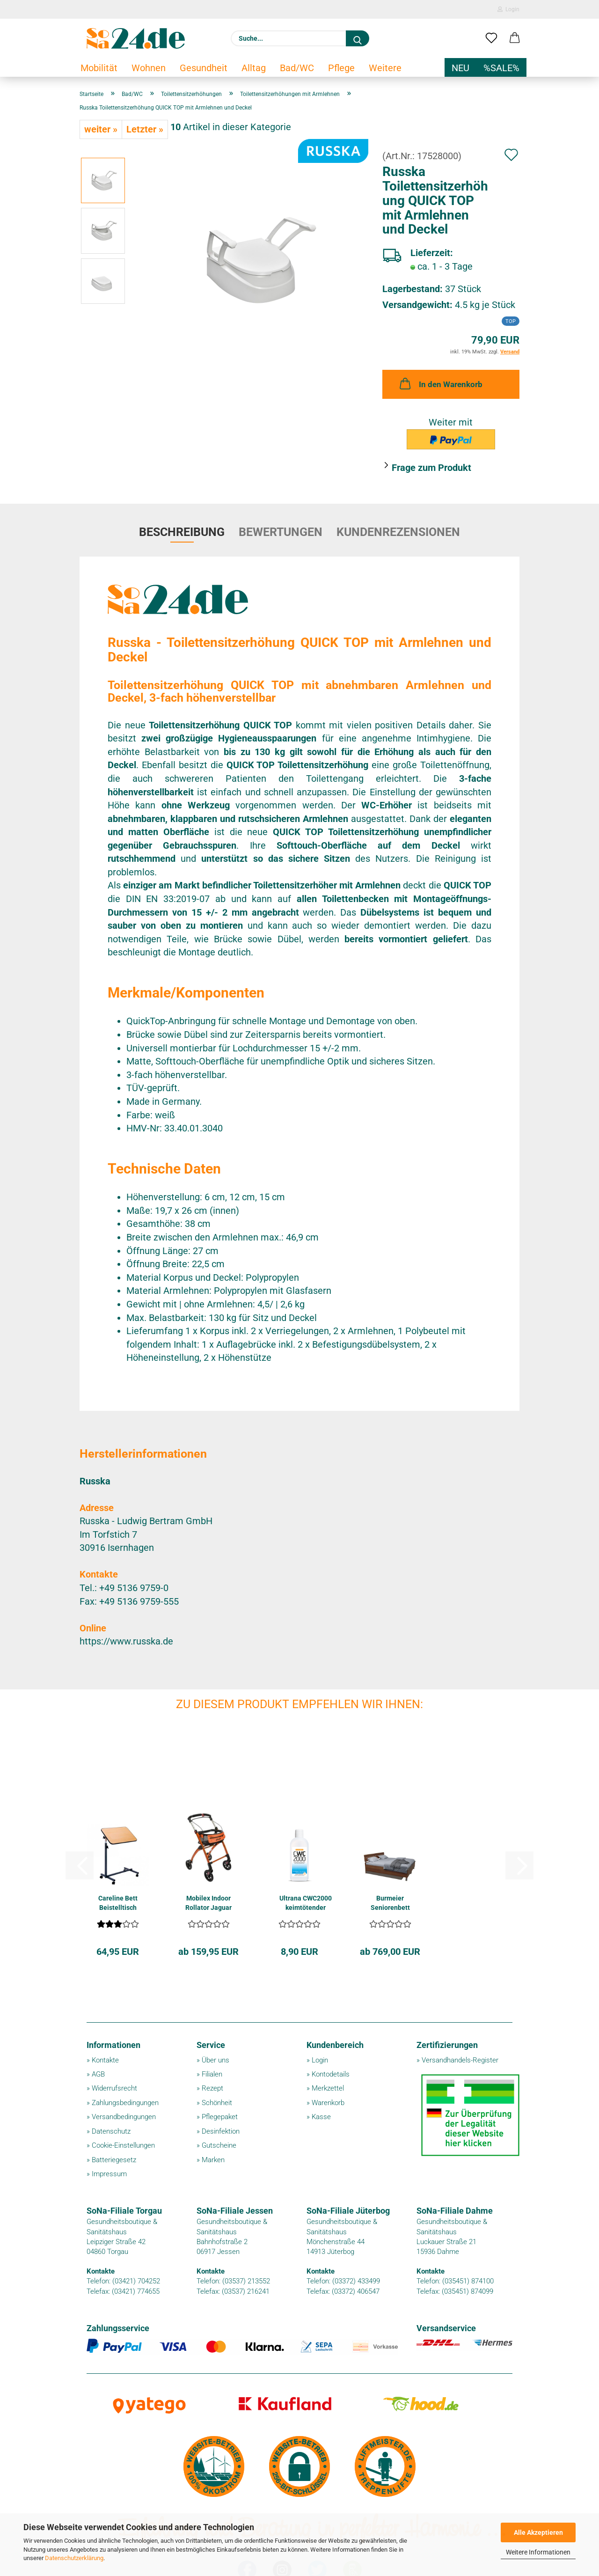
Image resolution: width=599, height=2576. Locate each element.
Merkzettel (328, 2088)
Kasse (321, 2117)
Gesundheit (203, 67)
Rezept (212, 2088)
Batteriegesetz (114, 2160)
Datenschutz (111, 2131)
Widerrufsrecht (114, 2088)
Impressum (109, 2174)
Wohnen (148, 67)
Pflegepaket (220, 2117)
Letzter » (144, 129)
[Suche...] (357, 38)
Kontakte (105, 2060)
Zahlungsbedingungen (125, 2103)
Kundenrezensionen (398, 532)
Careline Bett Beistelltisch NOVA (118, 1903)
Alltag (253, 67)
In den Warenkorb (440, 383)
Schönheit (217, 2103)
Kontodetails (331, 2074)
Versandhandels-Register (460, 2060)
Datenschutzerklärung (74, 2557)
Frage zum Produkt (431, 467)
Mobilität (98, 67)
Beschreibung (182, 532)
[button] (514, 38)
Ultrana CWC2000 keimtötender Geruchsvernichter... (305, 1903)
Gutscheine (219, 2145)
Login (508, 9)
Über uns (215, 2060)
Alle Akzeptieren (538, 2532)
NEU (460, 67)
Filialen (212, 2074)
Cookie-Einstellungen (123, 2145)
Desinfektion (221, 2131)
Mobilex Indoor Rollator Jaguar (208, 1902)
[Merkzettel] (491, 38)
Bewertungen (280, 532)
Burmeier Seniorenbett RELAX (390, 1903)
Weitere (385, 67)
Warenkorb (328, 2103)
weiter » (100, 129)
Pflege (341, 67)
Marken (213, 2160)
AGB (98, 2074)
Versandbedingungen (124, 2117)
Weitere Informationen (538, 2552)
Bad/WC (297, 67)
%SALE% (501, 67)
